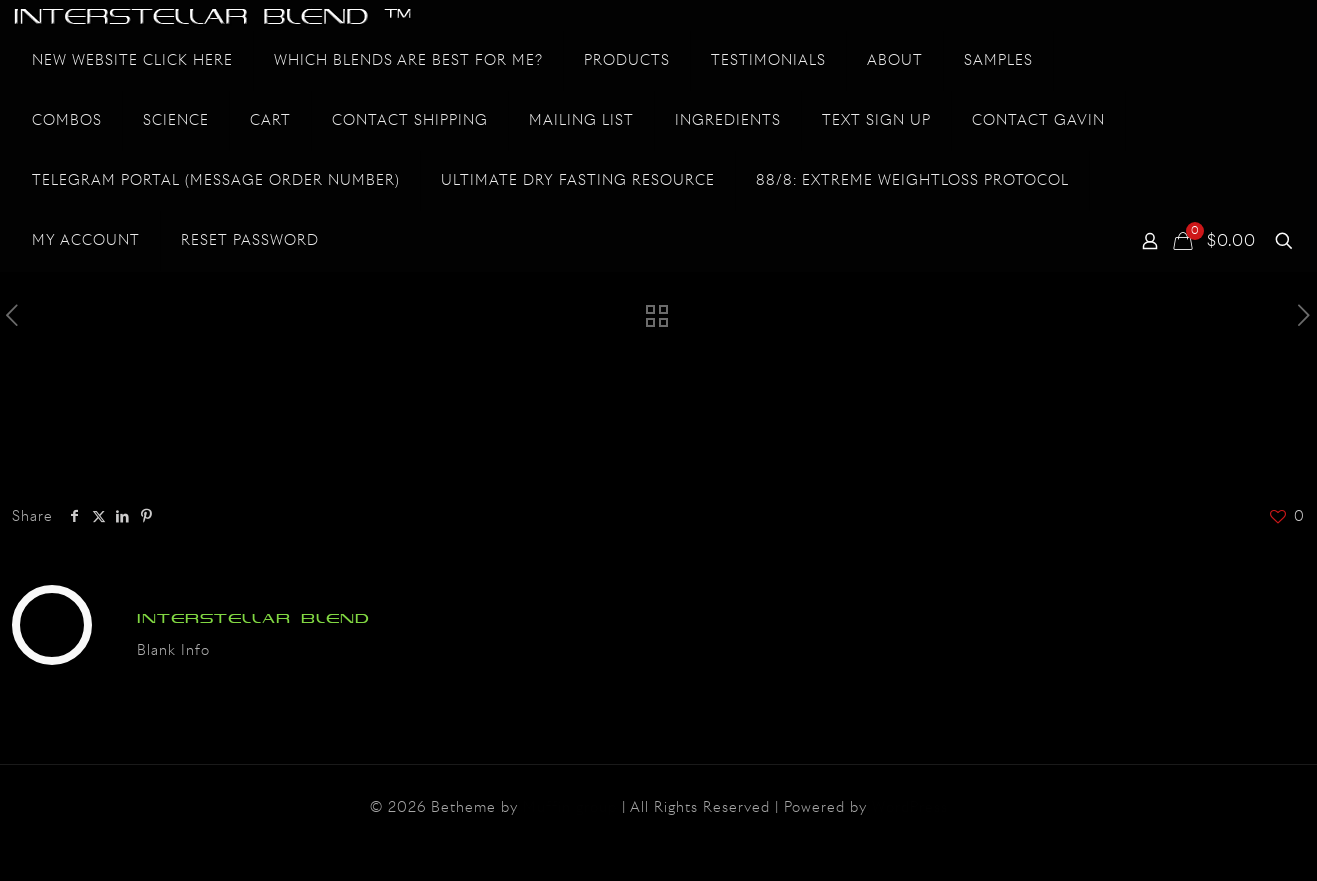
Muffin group (570, 808)
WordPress (910, 808)
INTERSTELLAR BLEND (253, 618)
